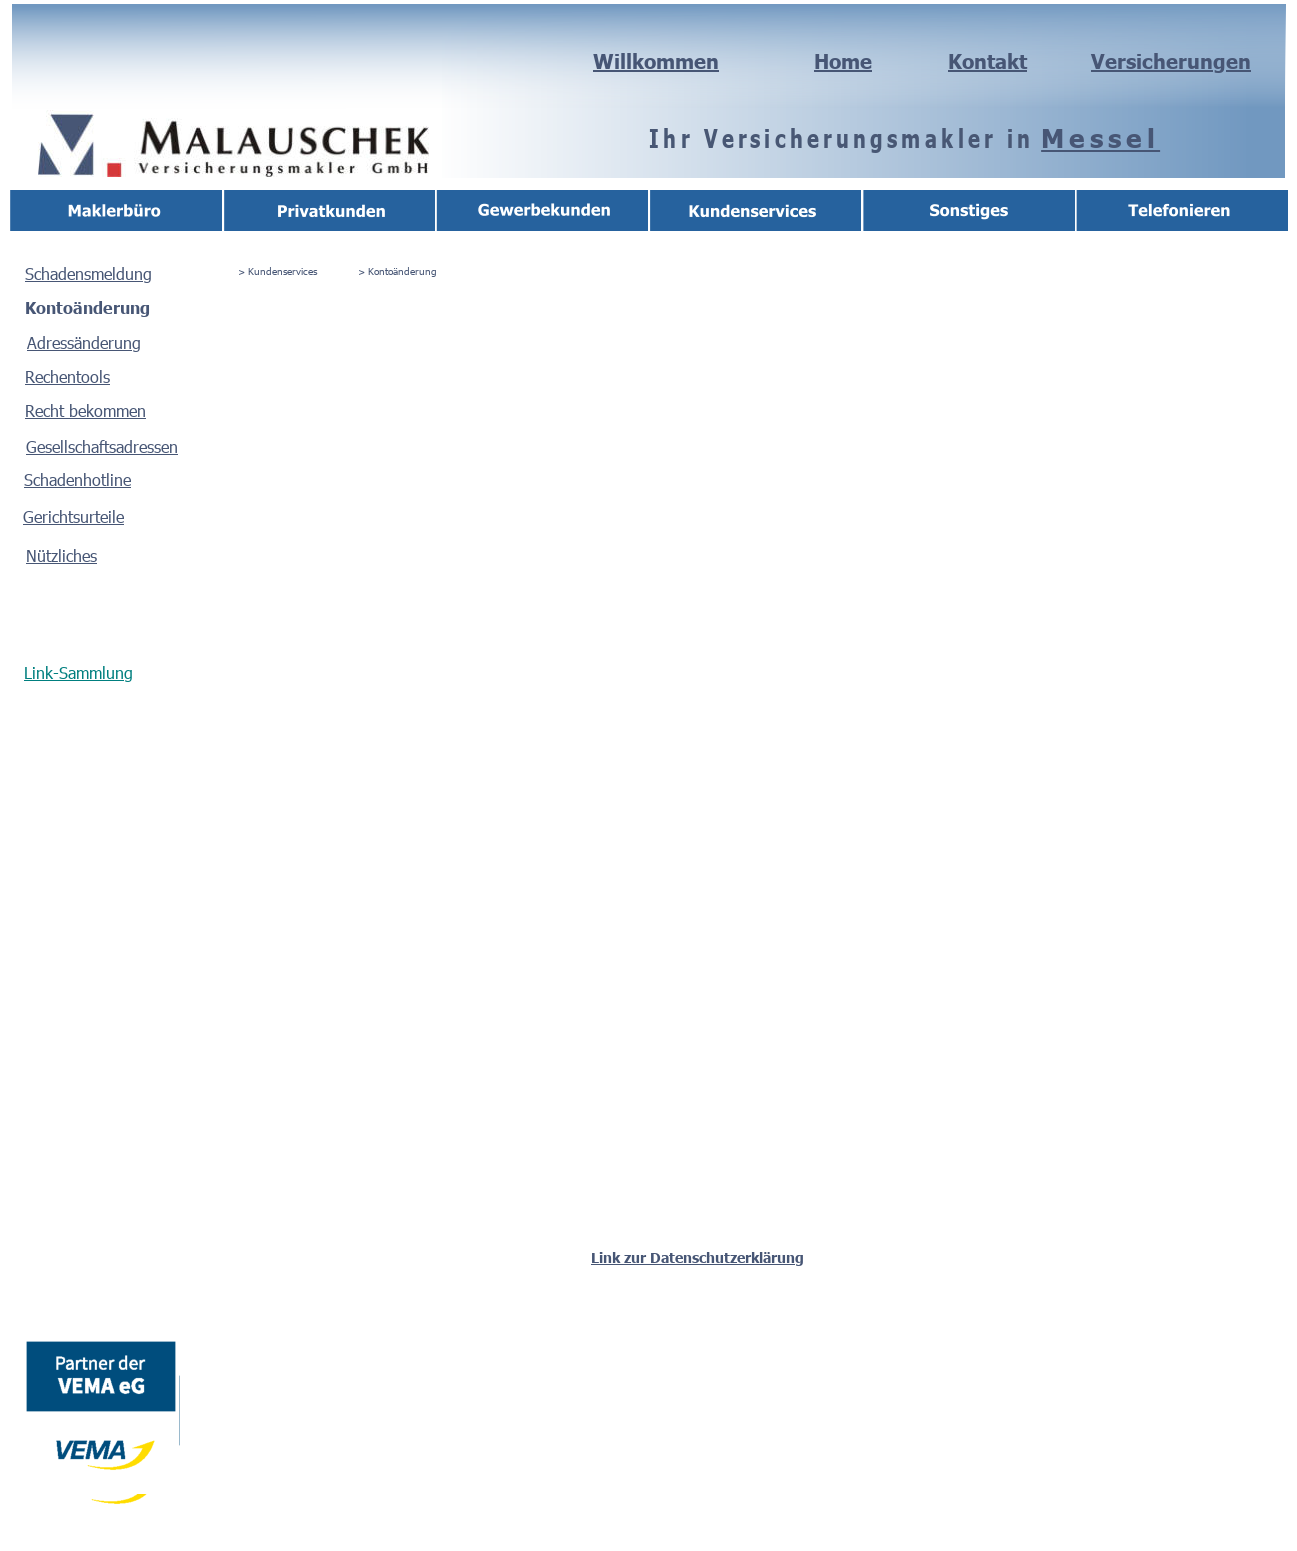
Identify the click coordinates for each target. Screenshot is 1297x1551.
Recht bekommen (85, 410)
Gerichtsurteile (73, 516)
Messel (1100, 137)
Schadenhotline (77, 479)
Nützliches (61, 555)
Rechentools (67, 376)
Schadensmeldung (88, 273)
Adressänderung (84, 342)
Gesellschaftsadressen (102, 446)
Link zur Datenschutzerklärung (697, 1257)
